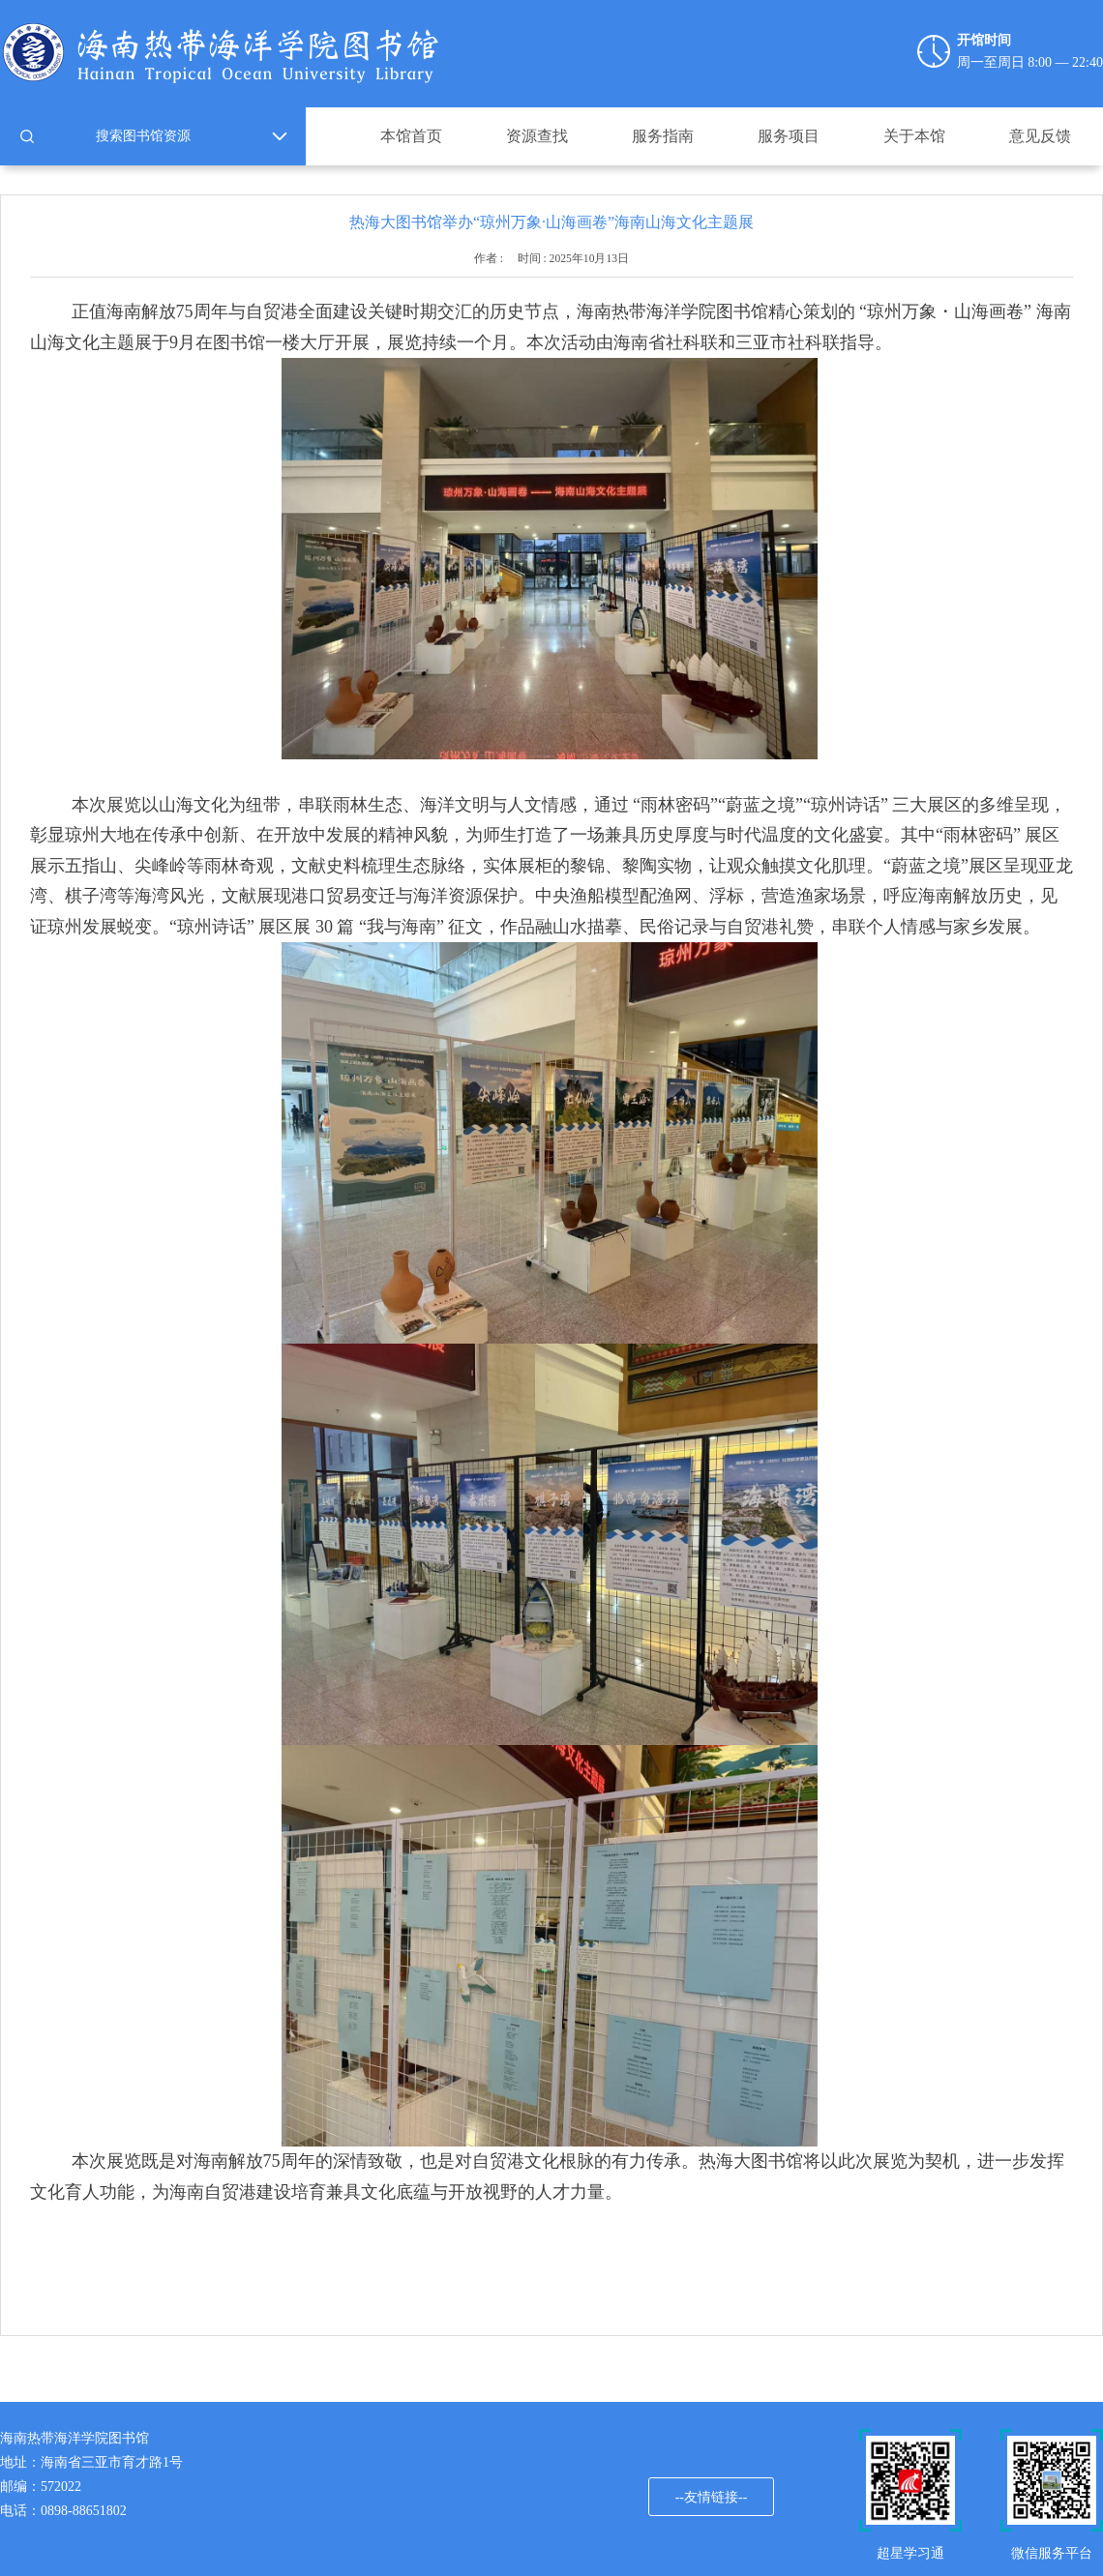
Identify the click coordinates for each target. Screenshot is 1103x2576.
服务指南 (663, 136)
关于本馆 (914, 136)
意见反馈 (1040, 136)
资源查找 (537, 136)
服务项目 (789, 136)
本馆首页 (411, 136)
